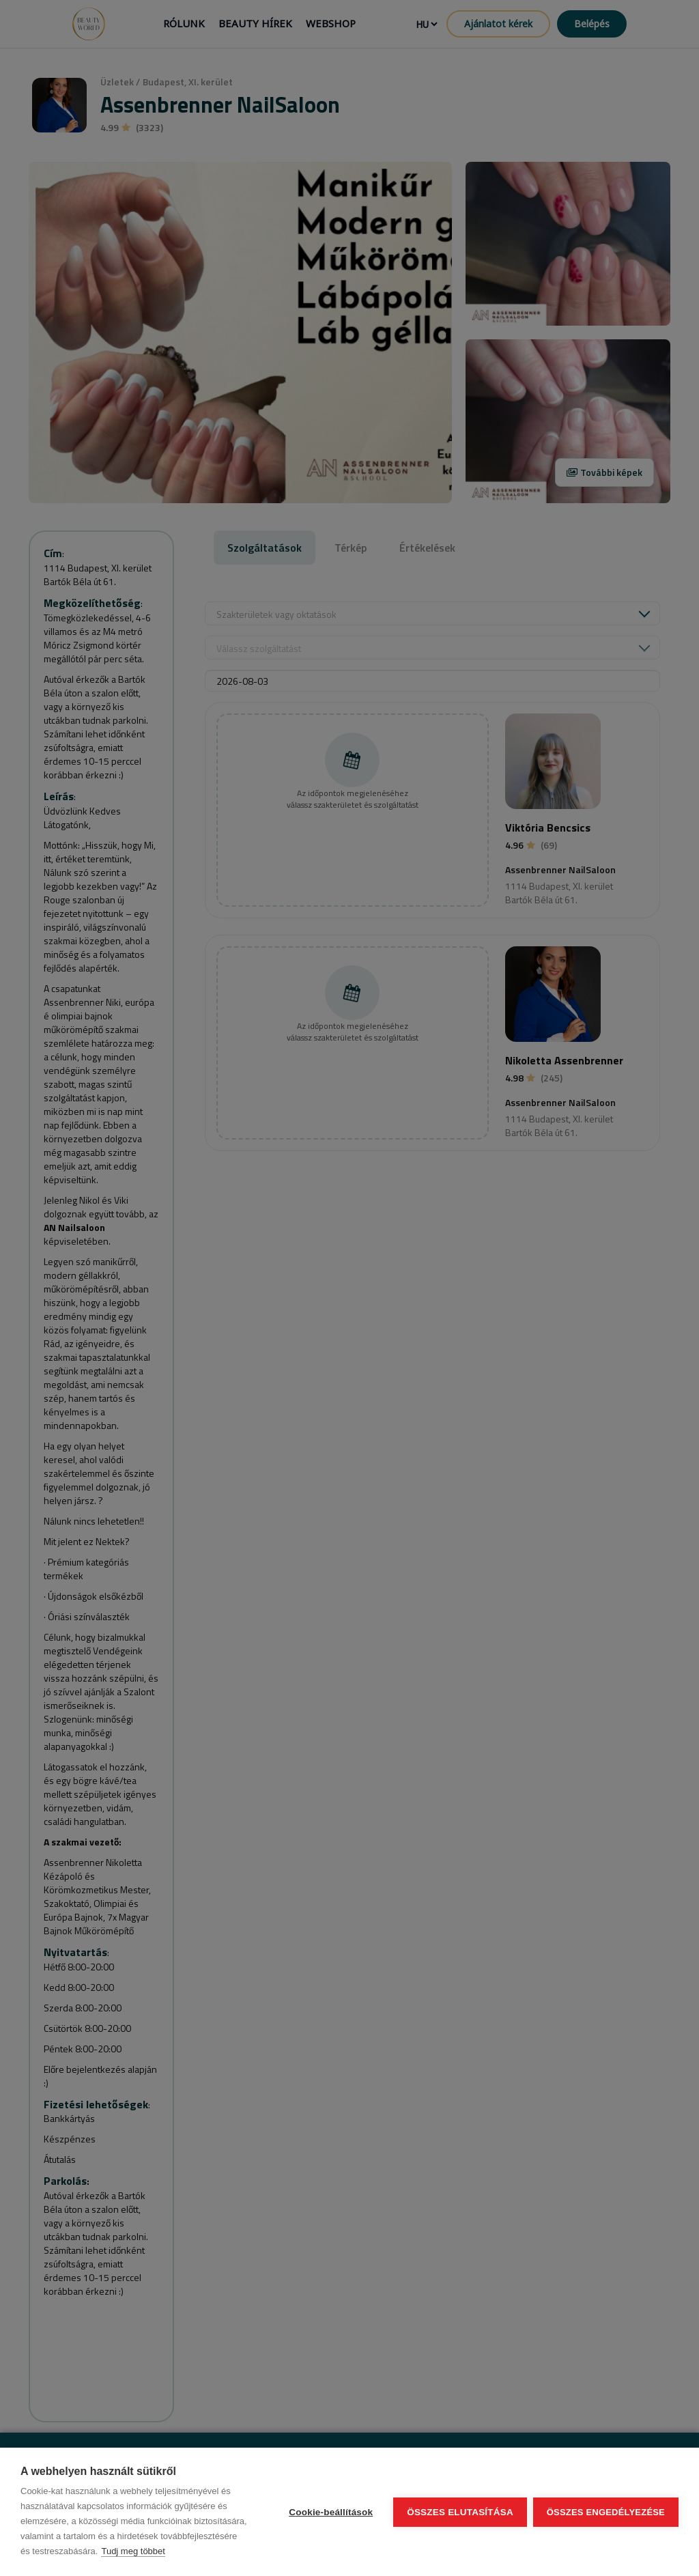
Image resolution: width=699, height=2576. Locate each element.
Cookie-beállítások (330, 2512)
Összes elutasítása (459, 2512)
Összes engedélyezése (606, 2512)
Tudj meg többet (133, 2551)
